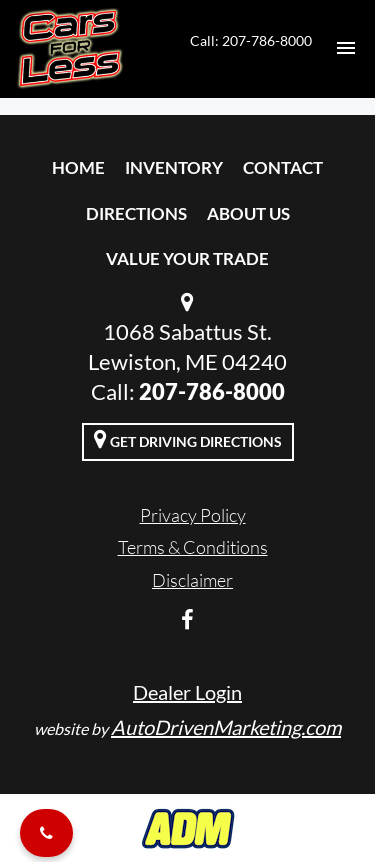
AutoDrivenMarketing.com (226, 727)
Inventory (174, 167)
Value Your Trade (187, 258)
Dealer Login (187, 692)
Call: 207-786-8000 (251, 40)
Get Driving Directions (188, 439)
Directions (136, 213)
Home (78, 167)
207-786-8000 (212, 391)
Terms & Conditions (193, 547)
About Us (248, 213)
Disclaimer (192, 580)
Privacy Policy (193, 515)
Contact (283, 167)
